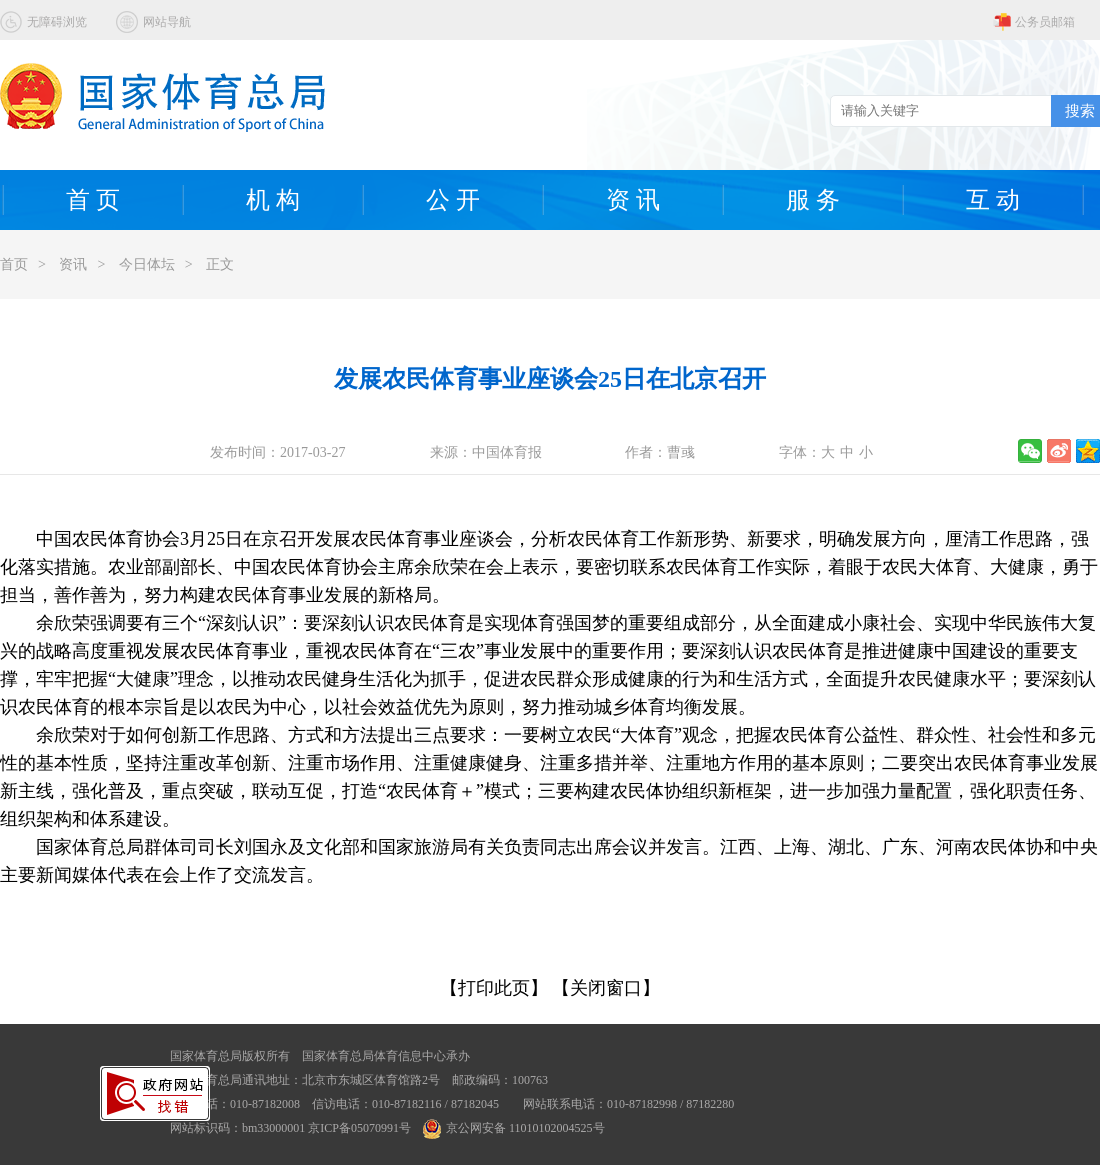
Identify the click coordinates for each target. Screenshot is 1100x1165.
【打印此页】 (494, 988)
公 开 (453, 200)
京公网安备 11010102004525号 (514, 1128)
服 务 (813, 200)
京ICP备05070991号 (359, 1128)
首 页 (93, 200)
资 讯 (633, 200)
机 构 (273, 200)
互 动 (993, 200)
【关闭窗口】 (606, 988)
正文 (220, 264)
